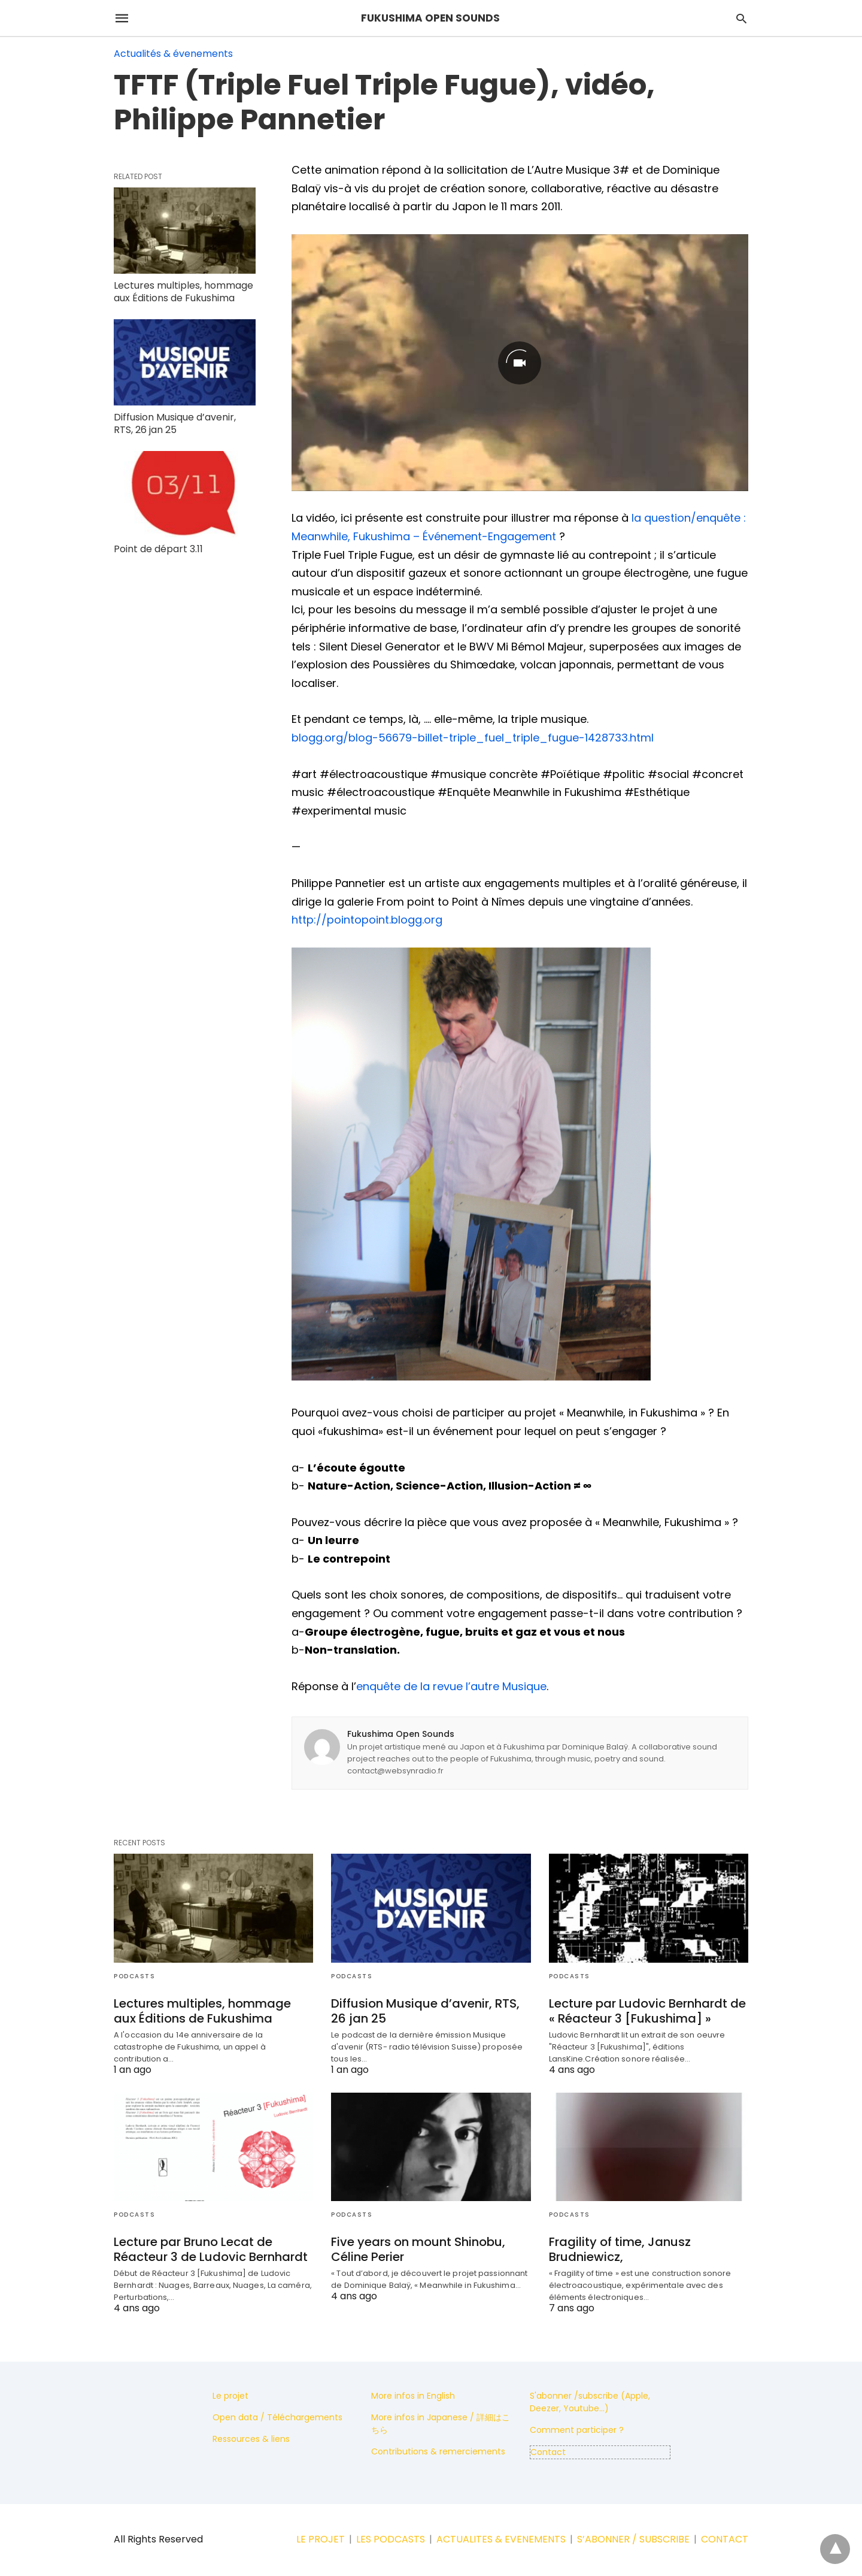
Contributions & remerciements (438, 2451)
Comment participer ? (577, 2430)
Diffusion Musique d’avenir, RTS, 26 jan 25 (175, 423)
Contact (548, 2452)
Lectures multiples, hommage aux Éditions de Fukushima (183, 292)
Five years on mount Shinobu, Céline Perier (418, 2249)
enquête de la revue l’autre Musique (451, 1686)
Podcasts (134, 1976)
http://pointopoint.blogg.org (367, 919)
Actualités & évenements (173, 53)
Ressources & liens (251, 2439)
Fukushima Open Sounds (400, 1734)
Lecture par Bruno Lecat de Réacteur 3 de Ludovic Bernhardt (211, 2249)
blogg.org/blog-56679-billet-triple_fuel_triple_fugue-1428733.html (473, 737)
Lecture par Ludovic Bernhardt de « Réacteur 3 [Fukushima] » (647, 2011)
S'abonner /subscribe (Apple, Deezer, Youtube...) (590, 2402)
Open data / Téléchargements (277, 2417)
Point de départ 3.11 (158, 549)
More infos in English (413, 2396)
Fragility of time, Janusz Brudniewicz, (620, 2249)
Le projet (230, 2396)
